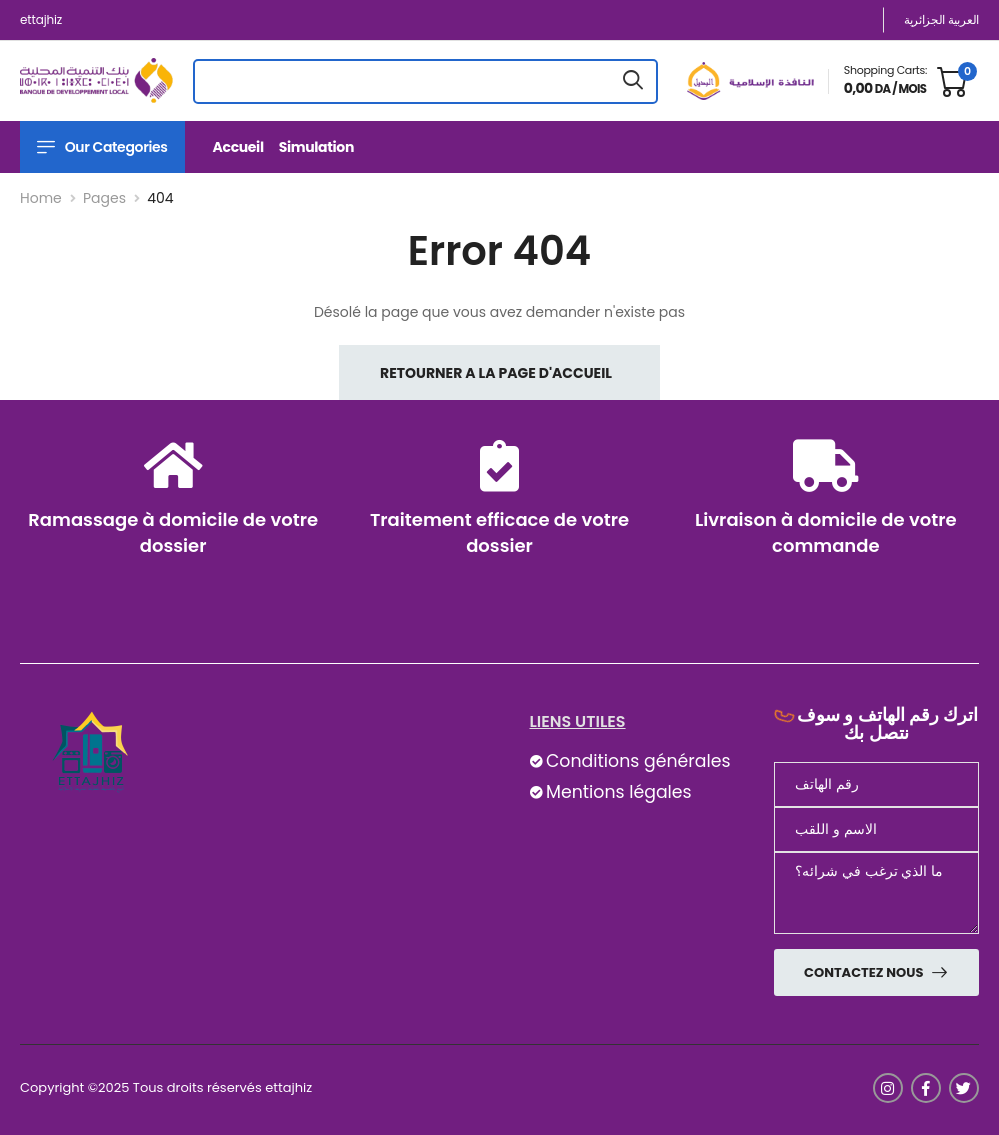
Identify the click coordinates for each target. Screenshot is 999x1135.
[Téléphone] (876, 784)
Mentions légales (619, 792)
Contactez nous (865, 972)
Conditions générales (638, 761)
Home (41, 198)
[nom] (876, 829)
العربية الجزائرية (941, 19)
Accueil (238, 147)
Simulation (316, 147)
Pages (104, 198)
